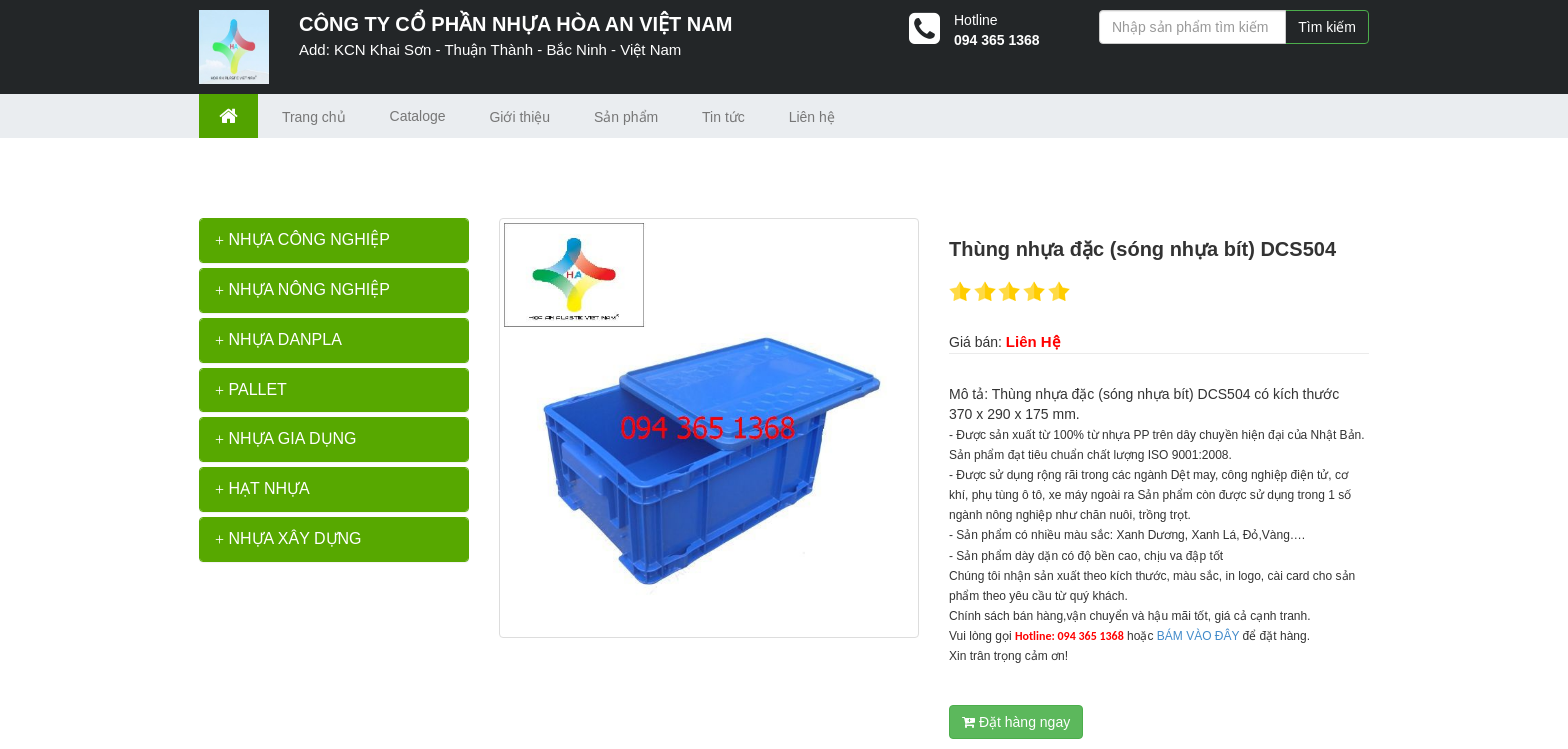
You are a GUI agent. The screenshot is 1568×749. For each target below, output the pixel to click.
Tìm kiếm (1327, 27)
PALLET (251, 389)
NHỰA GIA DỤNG (286, 438)
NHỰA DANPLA (278, 339)
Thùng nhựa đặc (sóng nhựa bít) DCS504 (443, 168)
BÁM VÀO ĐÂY (1198, 636)
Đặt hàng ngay (1016, 722)
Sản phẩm (626, 117)
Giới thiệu (519, 117)
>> (301, 168)
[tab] (334, 240)
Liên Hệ (1033, 341)
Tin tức (723, 117)
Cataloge (418, 116)
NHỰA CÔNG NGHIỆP (302, 239)
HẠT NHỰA (262, 488)
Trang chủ (314, 117)
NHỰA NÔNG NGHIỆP (302, 289)
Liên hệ (812, 117)
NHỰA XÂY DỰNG (288, 538)
